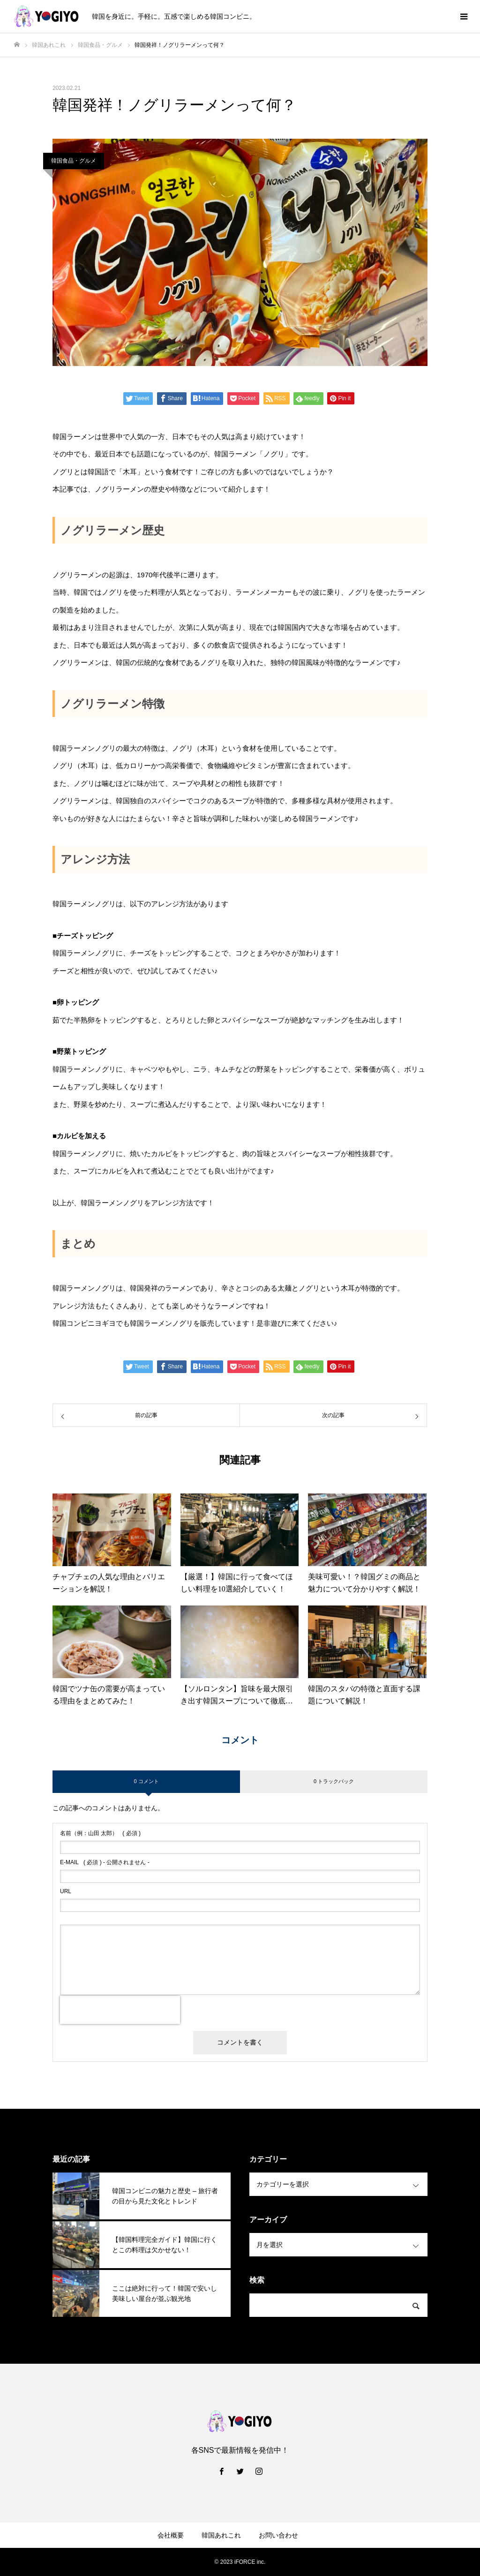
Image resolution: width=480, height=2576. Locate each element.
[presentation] (120, 2010)
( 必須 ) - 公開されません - (105, 1862)
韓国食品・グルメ (73, 160)
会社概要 (171, 2535)
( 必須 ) (100, 1833)
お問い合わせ (278, 2535)
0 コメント (146, 1781)
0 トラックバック (334, 1781)
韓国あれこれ (221, 2535)
